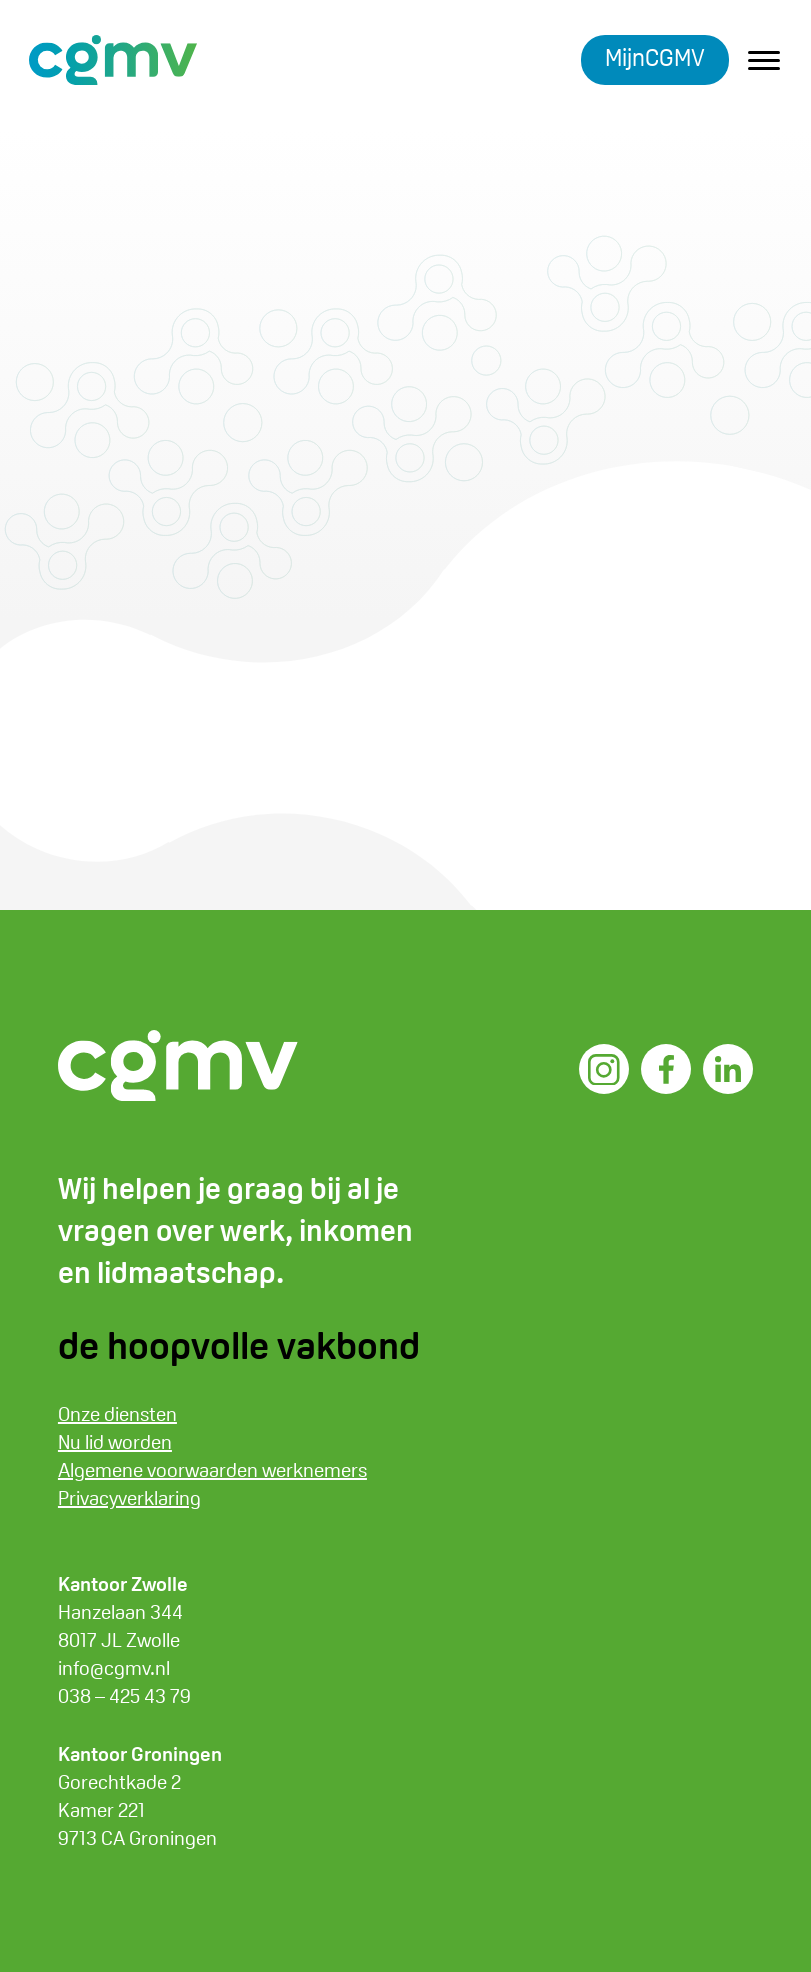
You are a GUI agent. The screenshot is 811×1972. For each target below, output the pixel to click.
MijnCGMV (655, 57)
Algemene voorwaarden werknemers (212, 1470)
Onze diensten (117, 1414)
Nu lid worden (115, 1442)
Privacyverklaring (129, 1498)
